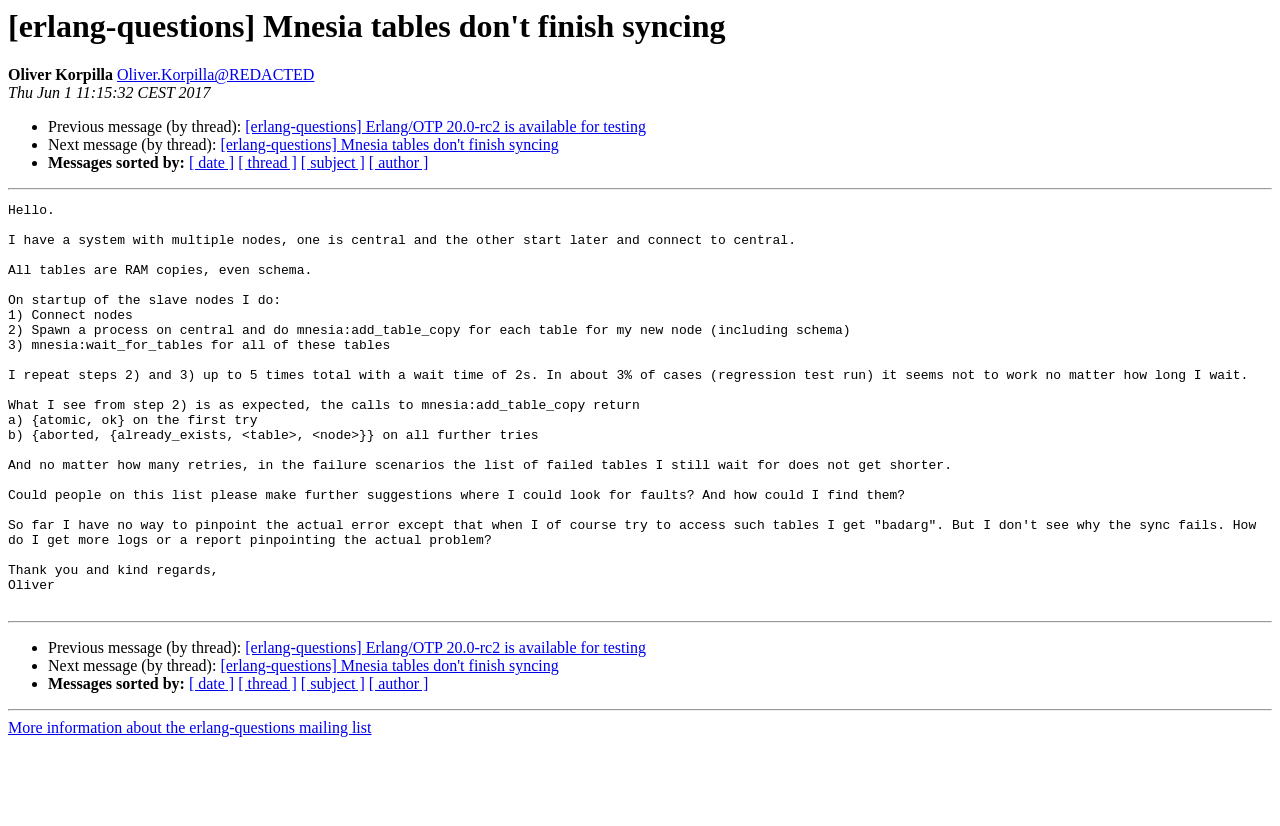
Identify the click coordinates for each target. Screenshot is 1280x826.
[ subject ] (333, 162)
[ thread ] (267, 162)
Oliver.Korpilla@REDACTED (215, 74)
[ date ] (211, 162)
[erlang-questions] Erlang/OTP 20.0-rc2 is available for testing (445, 126)
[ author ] (399, 162)
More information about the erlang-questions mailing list (189, 808)
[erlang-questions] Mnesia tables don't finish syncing (389, 144)
